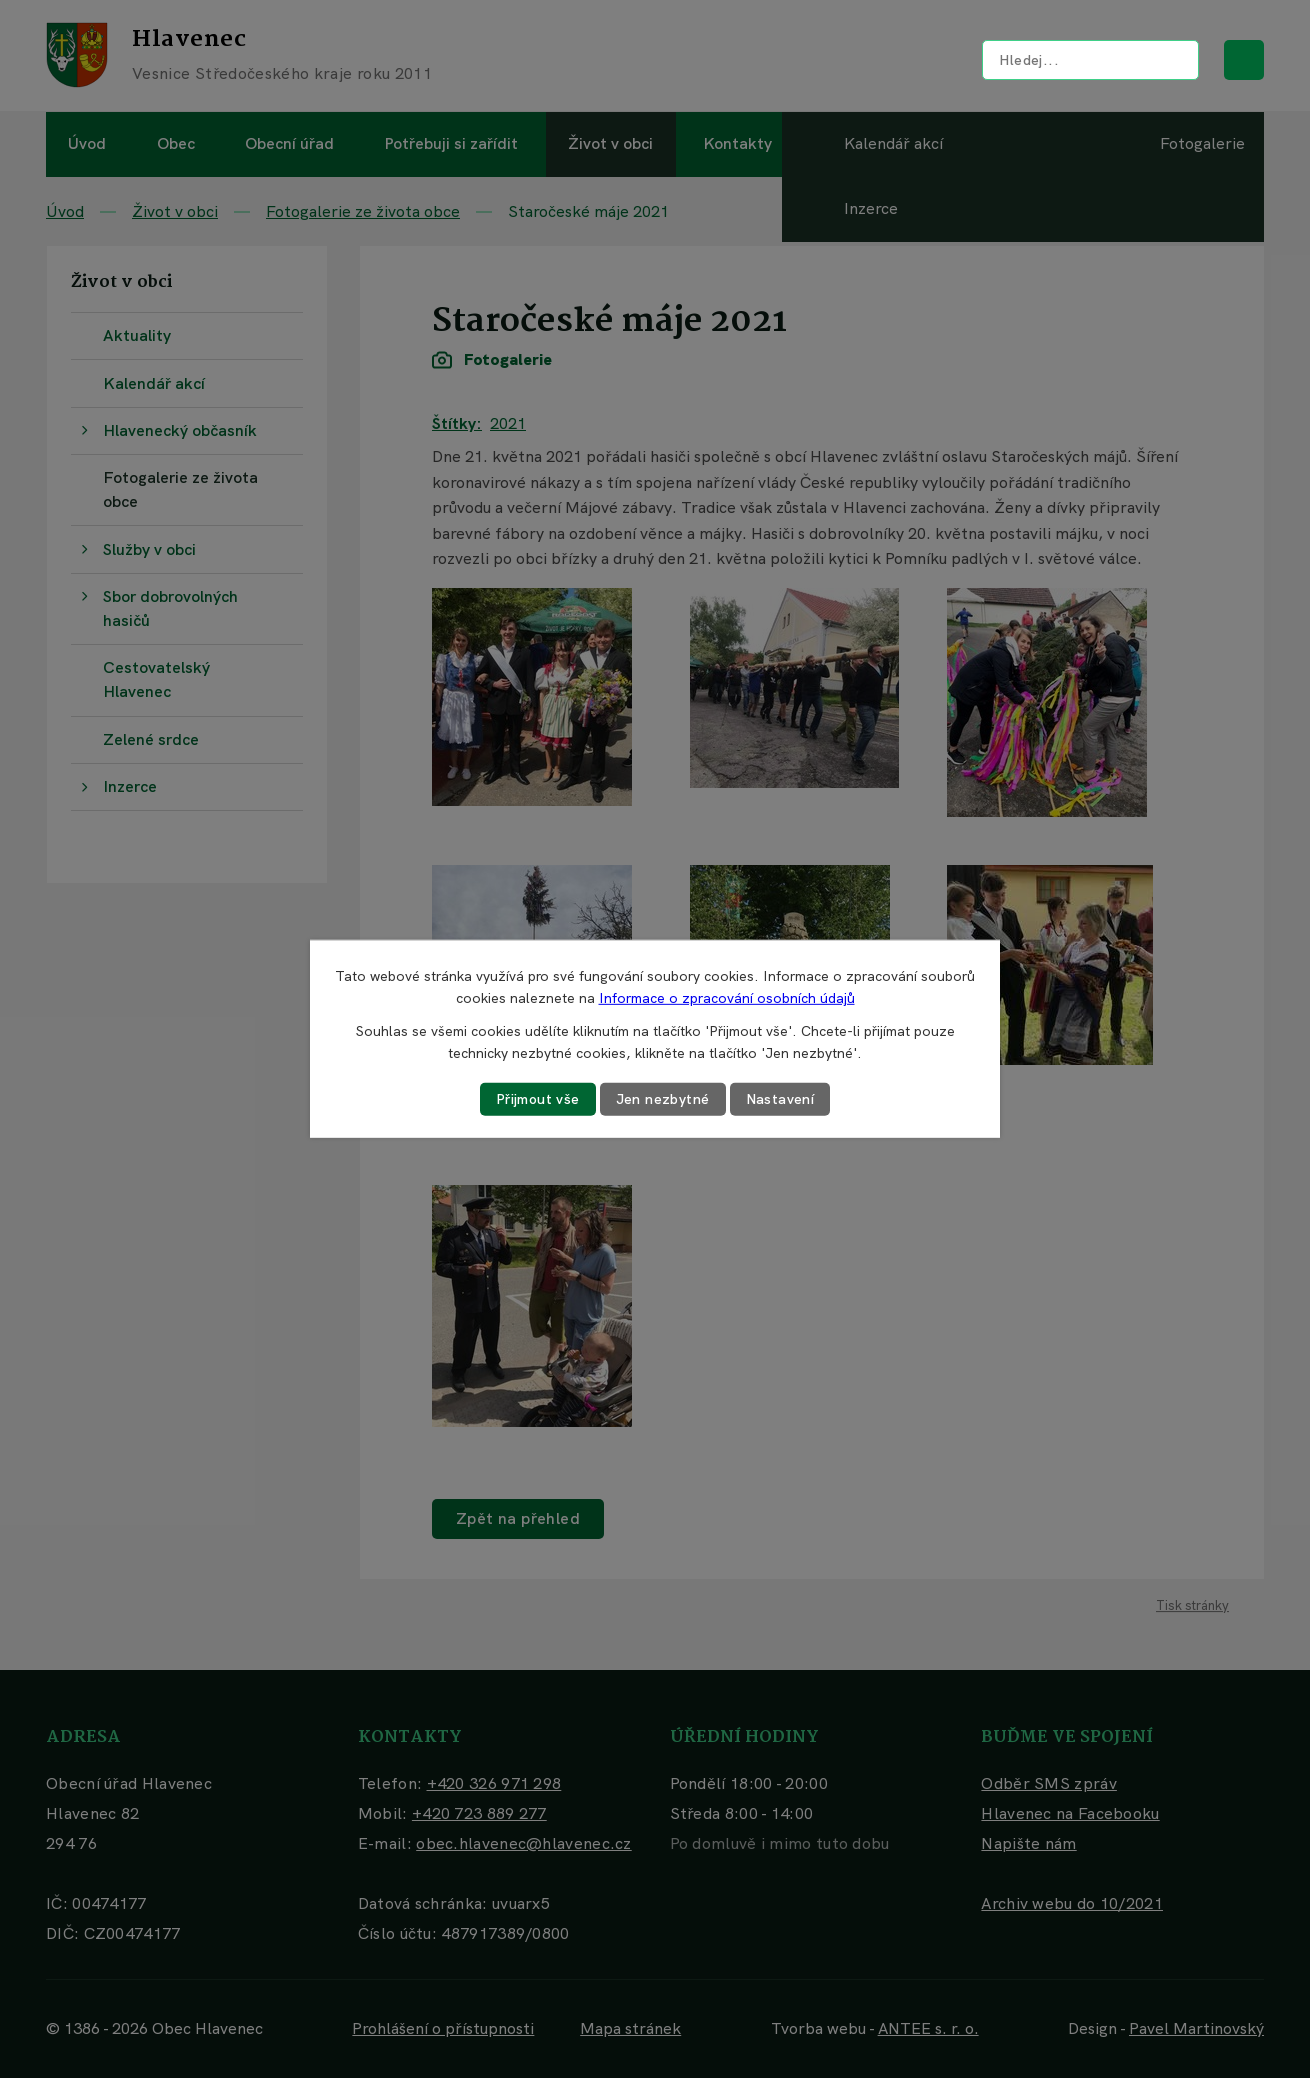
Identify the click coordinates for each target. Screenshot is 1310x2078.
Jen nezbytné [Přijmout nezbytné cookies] (663, 1099)
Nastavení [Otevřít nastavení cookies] (780, 1099)
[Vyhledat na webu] (1090, 60)
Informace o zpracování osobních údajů (727, 998)
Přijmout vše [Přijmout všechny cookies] (538, 1099)
